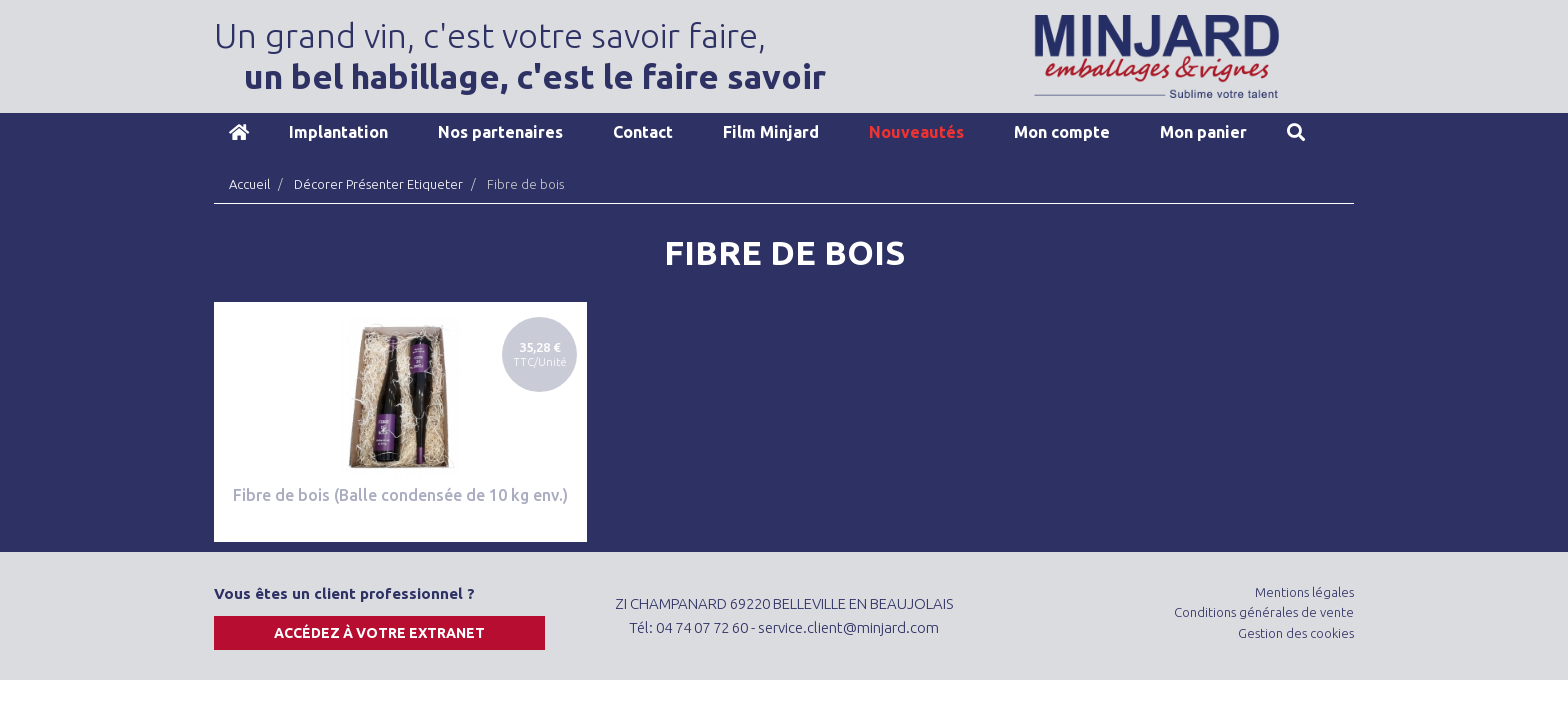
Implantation (338, 132)
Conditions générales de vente (1264, 612)
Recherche (1296, 132)
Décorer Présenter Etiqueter (378, 184)
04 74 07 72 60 (702, 627)
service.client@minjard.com (848, 627)
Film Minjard (771, 132)
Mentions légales (1304, 592)
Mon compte (1062, 132)
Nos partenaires (500, 132)
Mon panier (1203, 132)
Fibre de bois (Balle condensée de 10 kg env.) (400, 495)
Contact (643, 132)
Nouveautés (916, 132)
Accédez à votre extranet (379, 633)
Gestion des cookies (1296, 633)
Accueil (239, 132)
